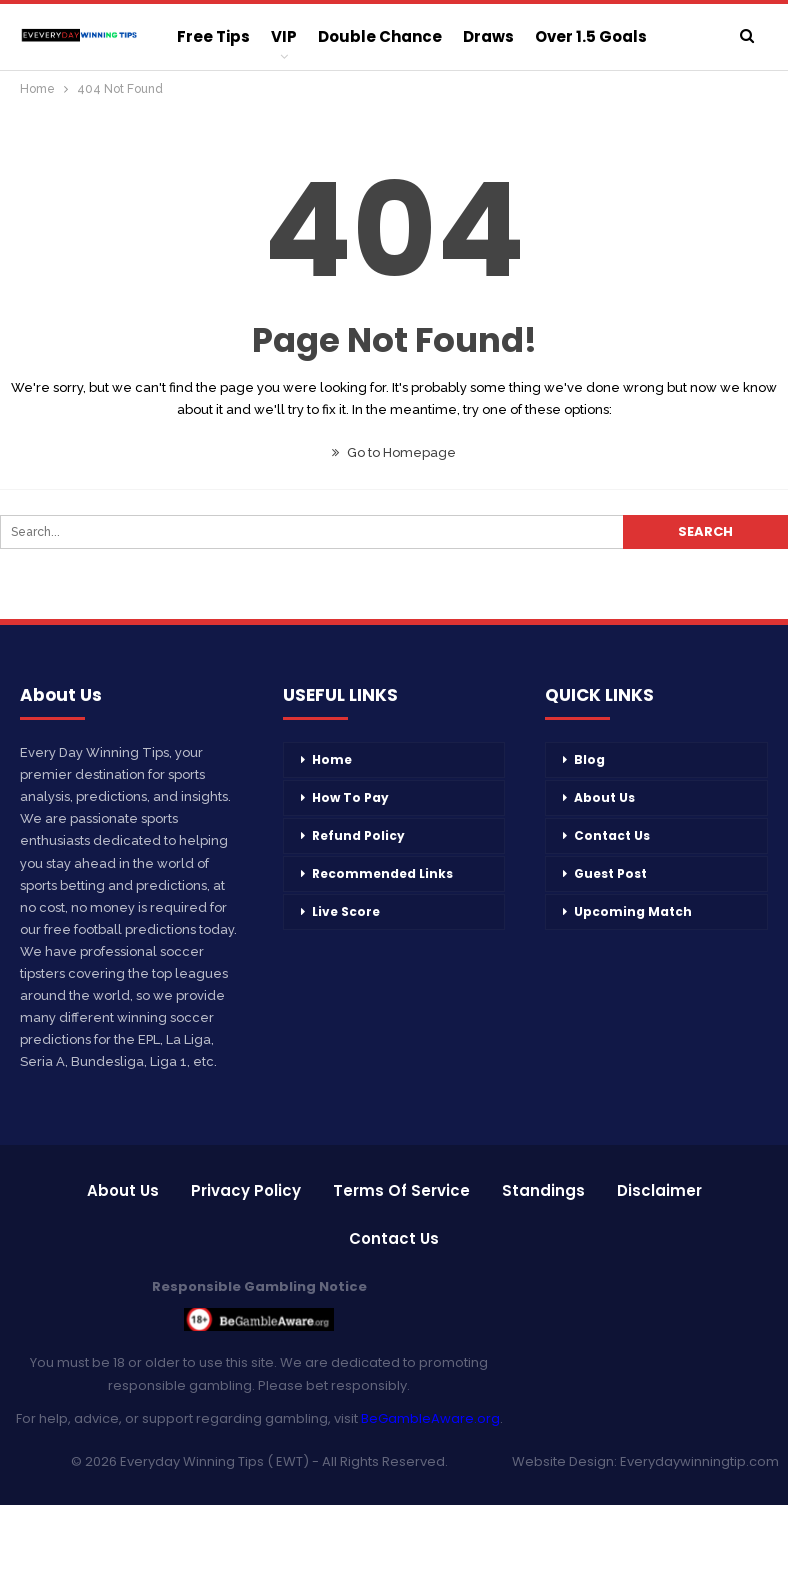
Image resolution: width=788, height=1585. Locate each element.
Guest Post (610, 873)
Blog (589, 759)
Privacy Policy (246, 1190)
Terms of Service (401, 1190)
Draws (488, 36)
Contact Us (612, 835)
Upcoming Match (633, 911)
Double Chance (380, 36)
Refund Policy (358, 835)
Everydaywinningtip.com (699, 1461)
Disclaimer (659, 1190)
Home (332, 759)
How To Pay (350, 797)
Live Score (346, 911)
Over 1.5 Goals (591, 36)
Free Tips (213, 36)
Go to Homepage (394, 452)
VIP (284, 36)
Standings (543, 1190)
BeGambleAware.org (430, 1418)
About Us (604, 797)
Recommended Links (382, 873)
